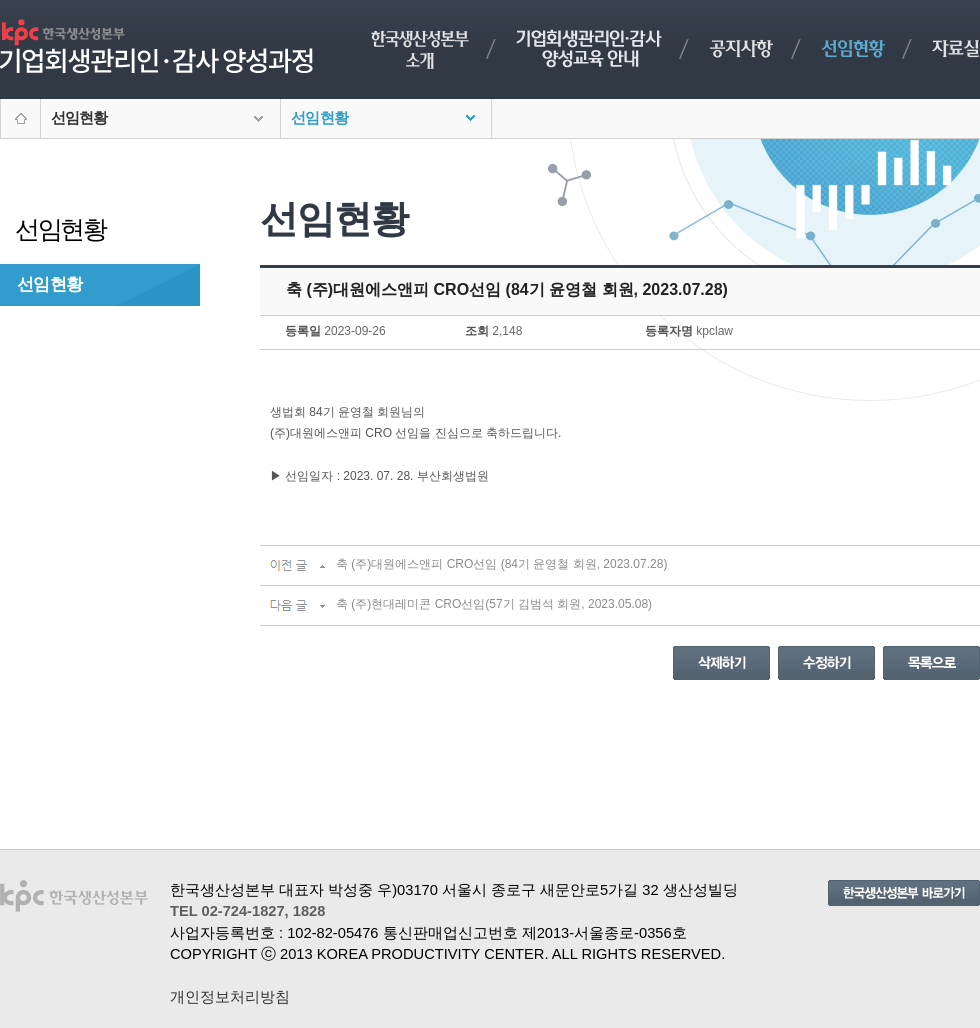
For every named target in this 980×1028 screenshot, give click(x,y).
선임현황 (49, 284)
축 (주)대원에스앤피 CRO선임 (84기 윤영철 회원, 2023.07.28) (501, 564)
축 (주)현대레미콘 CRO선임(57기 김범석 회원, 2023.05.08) (494, 604)
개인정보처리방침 (230, 997)
